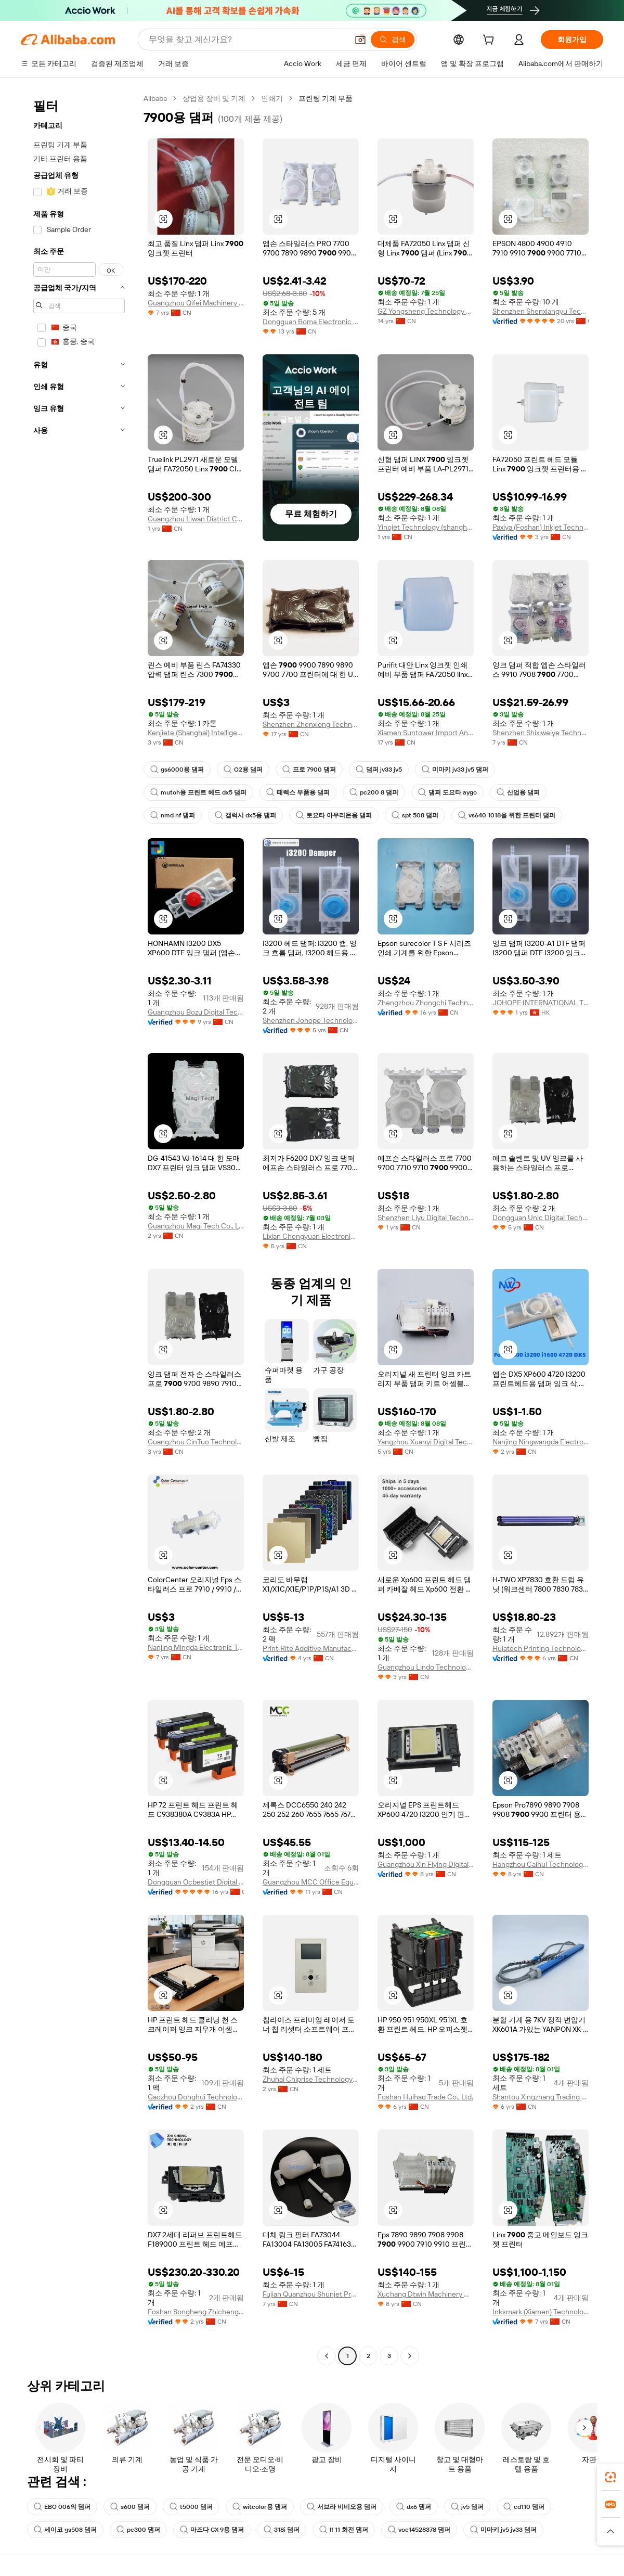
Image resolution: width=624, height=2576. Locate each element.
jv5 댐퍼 (467, 2507)
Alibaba (155, 98)
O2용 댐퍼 (243, 769)
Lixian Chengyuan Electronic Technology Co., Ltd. (311, 1236)
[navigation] (79, 1228)
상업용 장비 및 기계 (214, 98)
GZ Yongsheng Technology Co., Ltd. (426, 311)
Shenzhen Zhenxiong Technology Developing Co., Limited (311, 724)
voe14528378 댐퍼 (419, 2530)
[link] (610, 2477)
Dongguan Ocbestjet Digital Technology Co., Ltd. (196, 1882)
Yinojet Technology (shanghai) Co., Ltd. (426, 527)
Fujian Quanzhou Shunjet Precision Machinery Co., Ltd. (311, 2294)
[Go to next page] (409, 2356)
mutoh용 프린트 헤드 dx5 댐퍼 (198, 792)
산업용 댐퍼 (518, 792)
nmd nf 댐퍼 (172, 815)
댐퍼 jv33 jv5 (379, 769)
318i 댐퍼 (282, 2530)
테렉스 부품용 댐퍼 (298, 792)
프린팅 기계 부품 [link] (325, 98)
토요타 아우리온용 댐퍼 (334, 815)
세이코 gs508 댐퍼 (65, 2530)
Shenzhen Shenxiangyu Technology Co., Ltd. (540, 311)
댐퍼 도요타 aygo (447, 792)
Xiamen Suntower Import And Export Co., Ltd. (426, 732)
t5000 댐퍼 (191, 2507)
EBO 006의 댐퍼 (62, 2507)
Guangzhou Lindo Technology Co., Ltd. (426, 1667)
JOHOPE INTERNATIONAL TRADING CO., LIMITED (540, 1002)
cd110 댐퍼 (523, 2507)
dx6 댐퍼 (413, 2507)
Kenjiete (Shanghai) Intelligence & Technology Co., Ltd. (196, 732)
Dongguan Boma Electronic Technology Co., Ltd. (311, 321)
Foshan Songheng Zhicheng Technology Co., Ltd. (196, 2312)
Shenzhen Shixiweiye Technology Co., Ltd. (540, 732)
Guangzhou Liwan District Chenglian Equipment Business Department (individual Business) (196, 519)
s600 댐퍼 (130, 2507)
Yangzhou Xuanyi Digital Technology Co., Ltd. (426, 1442)
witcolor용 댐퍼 (259, 2507)
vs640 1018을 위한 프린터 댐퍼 (506, 815)
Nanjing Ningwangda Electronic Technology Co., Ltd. (540, 1442)
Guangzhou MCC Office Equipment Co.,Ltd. (311, 1882)
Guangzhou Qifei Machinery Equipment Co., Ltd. (196, 303)
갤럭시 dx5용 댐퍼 (245, 815)
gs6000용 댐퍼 (177, 769)
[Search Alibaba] (247, 39)
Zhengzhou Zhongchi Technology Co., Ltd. (426, 1002)
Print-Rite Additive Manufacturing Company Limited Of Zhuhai (311, 1648)
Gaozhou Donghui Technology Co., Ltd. (196, 2097)
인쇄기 (272, 98)
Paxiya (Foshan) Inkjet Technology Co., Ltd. (540, 527)
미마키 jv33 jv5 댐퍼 (455, 769)
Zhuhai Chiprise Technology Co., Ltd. (311, 2079)
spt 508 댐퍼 (415, 815)
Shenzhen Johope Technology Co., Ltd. (311, 1020)
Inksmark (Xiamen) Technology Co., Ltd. (540, 2312)
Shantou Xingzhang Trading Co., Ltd (540, 2097)
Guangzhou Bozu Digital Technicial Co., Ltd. (196, 1012)
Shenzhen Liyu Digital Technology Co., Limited (426, 1217)
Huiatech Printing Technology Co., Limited (540, 1648)
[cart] (490, 41)
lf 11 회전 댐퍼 (343, 2530)
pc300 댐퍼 (138, 2530)
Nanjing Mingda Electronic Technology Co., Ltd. (196, 1647)
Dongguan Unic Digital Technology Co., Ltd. (540, 1217)
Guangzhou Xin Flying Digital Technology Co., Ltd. (426, 1864)
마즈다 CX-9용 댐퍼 (212, 2530)
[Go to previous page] (326, 2356)
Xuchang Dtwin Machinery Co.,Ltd (426, 2294)
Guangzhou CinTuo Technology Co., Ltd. (196, 1442)
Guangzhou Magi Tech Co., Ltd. (196, 1226)
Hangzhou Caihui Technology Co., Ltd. (540, 1864)
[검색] (392, 39)
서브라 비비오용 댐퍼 (341, 2507)
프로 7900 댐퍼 (309, 769)
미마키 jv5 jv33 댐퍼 (503, 2530)
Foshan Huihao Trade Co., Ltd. (425, 2097)
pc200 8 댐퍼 (373, 792)
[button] (360, 39)
